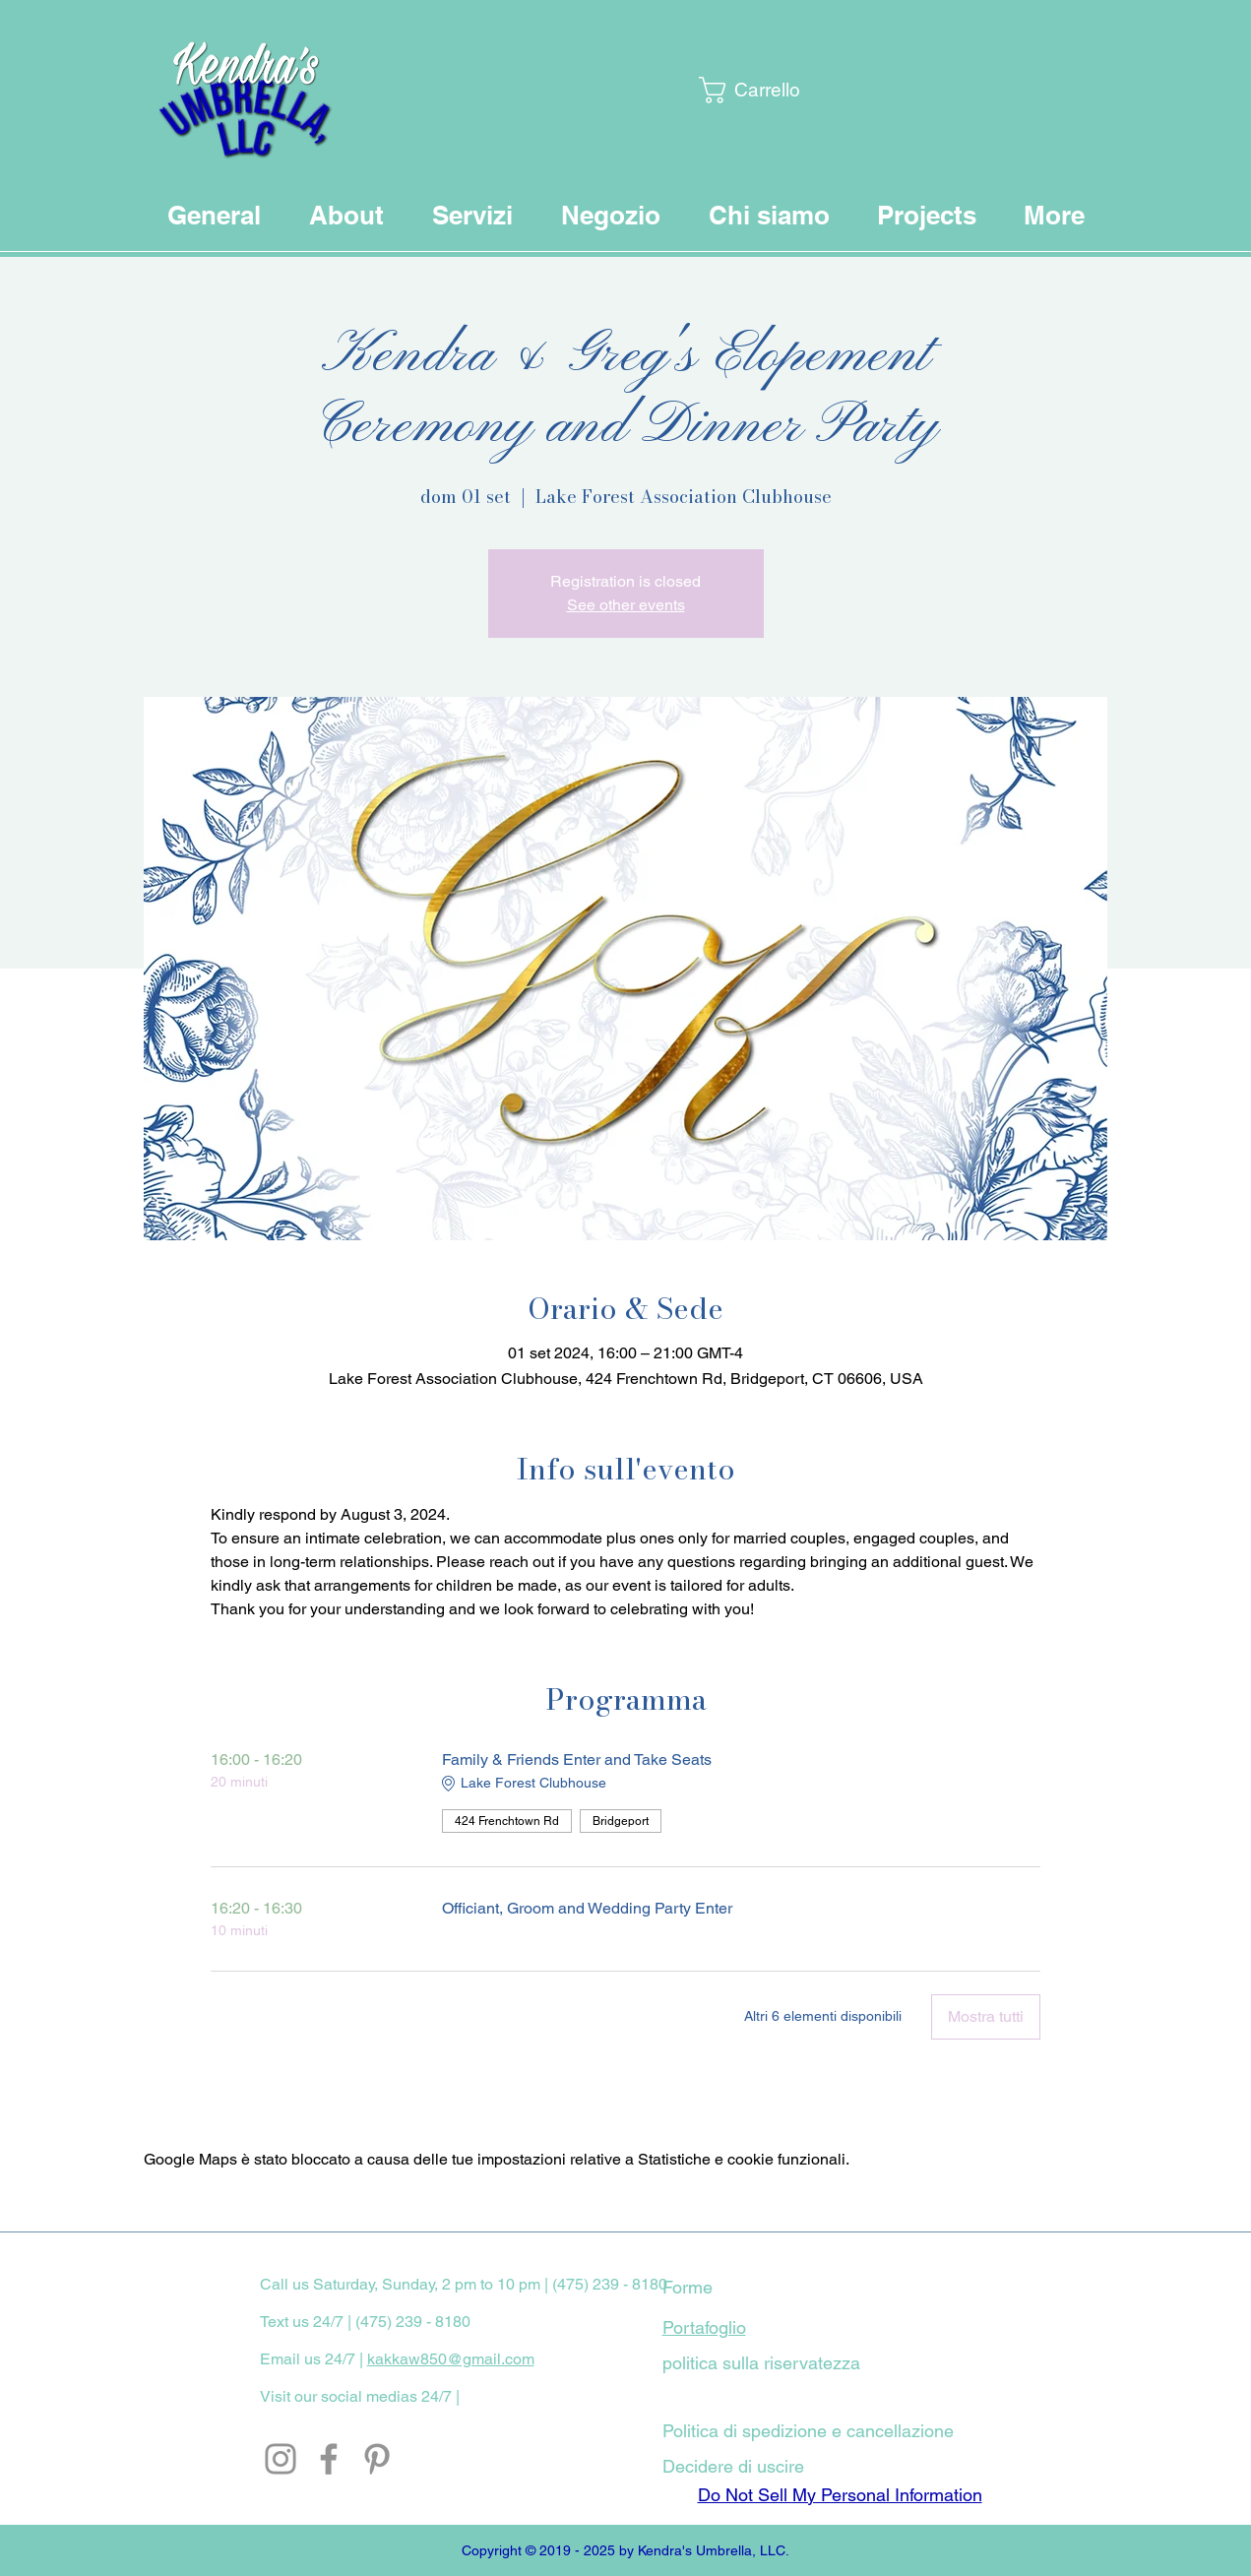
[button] (749, 90)
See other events (626, 605)
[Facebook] (328, 2459)
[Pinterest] (377, 2459)
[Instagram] (280, 2459)
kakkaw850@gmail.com (450, 2359)
